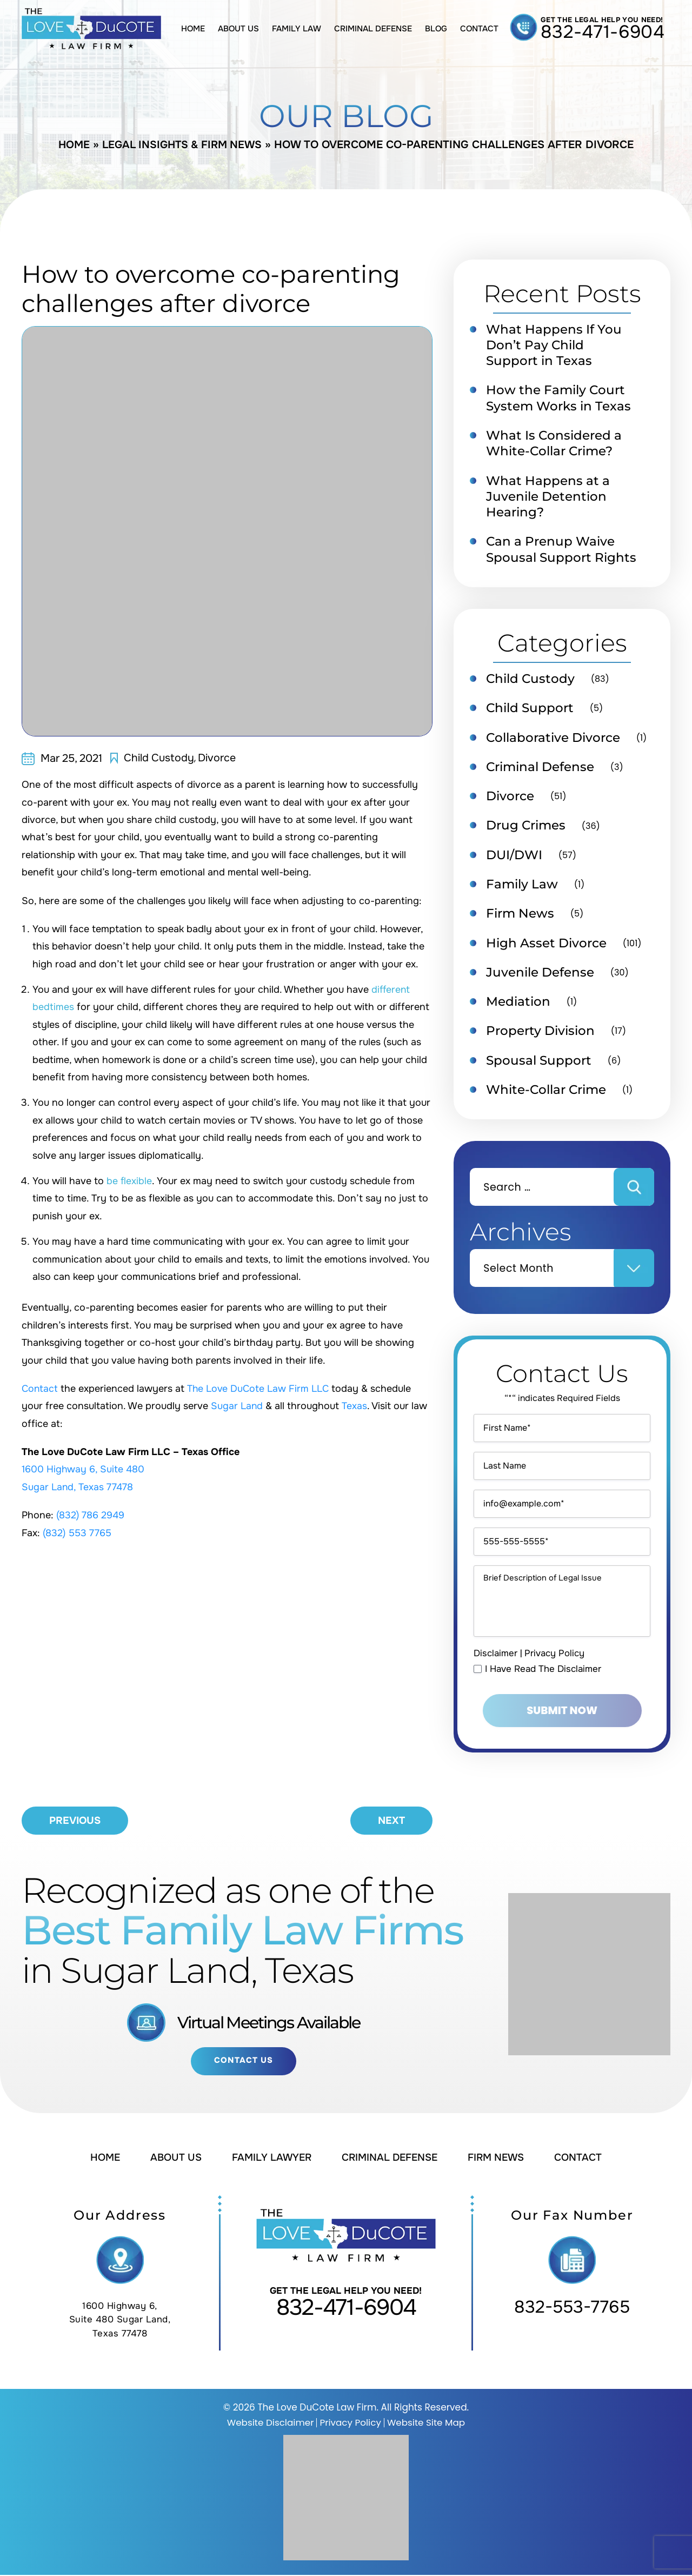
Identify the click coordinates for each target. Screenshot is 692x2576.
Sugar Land (237, 1406)
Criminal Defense (373, 29)
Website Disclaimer (269, 2423)
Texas (355, 1406)
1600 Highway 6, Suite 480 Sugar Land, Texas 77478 (120, 2320)
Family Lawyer (270, 2158)
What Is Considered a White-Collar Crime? (553, 445)
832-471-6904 (602, 32)
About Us (238, 29)
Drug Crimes (525, 831)
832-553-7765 (572, 2309)
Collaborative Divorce (553, 741)
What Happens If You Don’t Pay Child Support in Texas (554, 345)
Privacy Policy (554, 1694)
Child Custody (159, 758)
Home (193, 29)
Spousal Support (538, 1068)
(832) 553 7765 (77, 1533)
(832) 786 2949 (90, 1515)
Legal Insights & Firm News (182, 144)
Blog (436, 29)
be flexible (129, 1181)
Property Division (540, 1038)
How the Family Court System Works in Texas (558, 399)
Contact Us (243, 2061)
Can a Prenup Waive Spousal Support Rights (561, 553)
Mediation (518, 1009)
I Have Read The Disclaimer (543, 1710)
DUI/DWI (514, 860)
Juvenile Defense (540, 979)
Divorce (217, 758)
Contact (479, 29)
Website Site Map (427, 2423)
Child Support (530, 712)
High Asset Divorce (546, 949)
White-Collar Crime (546, 1098)
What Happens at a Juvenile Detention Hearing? (548, 499)
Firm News (520, 919)
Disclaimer (495, 1694)
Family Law (296, 29)
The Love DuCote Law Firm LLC (260, 1389)
